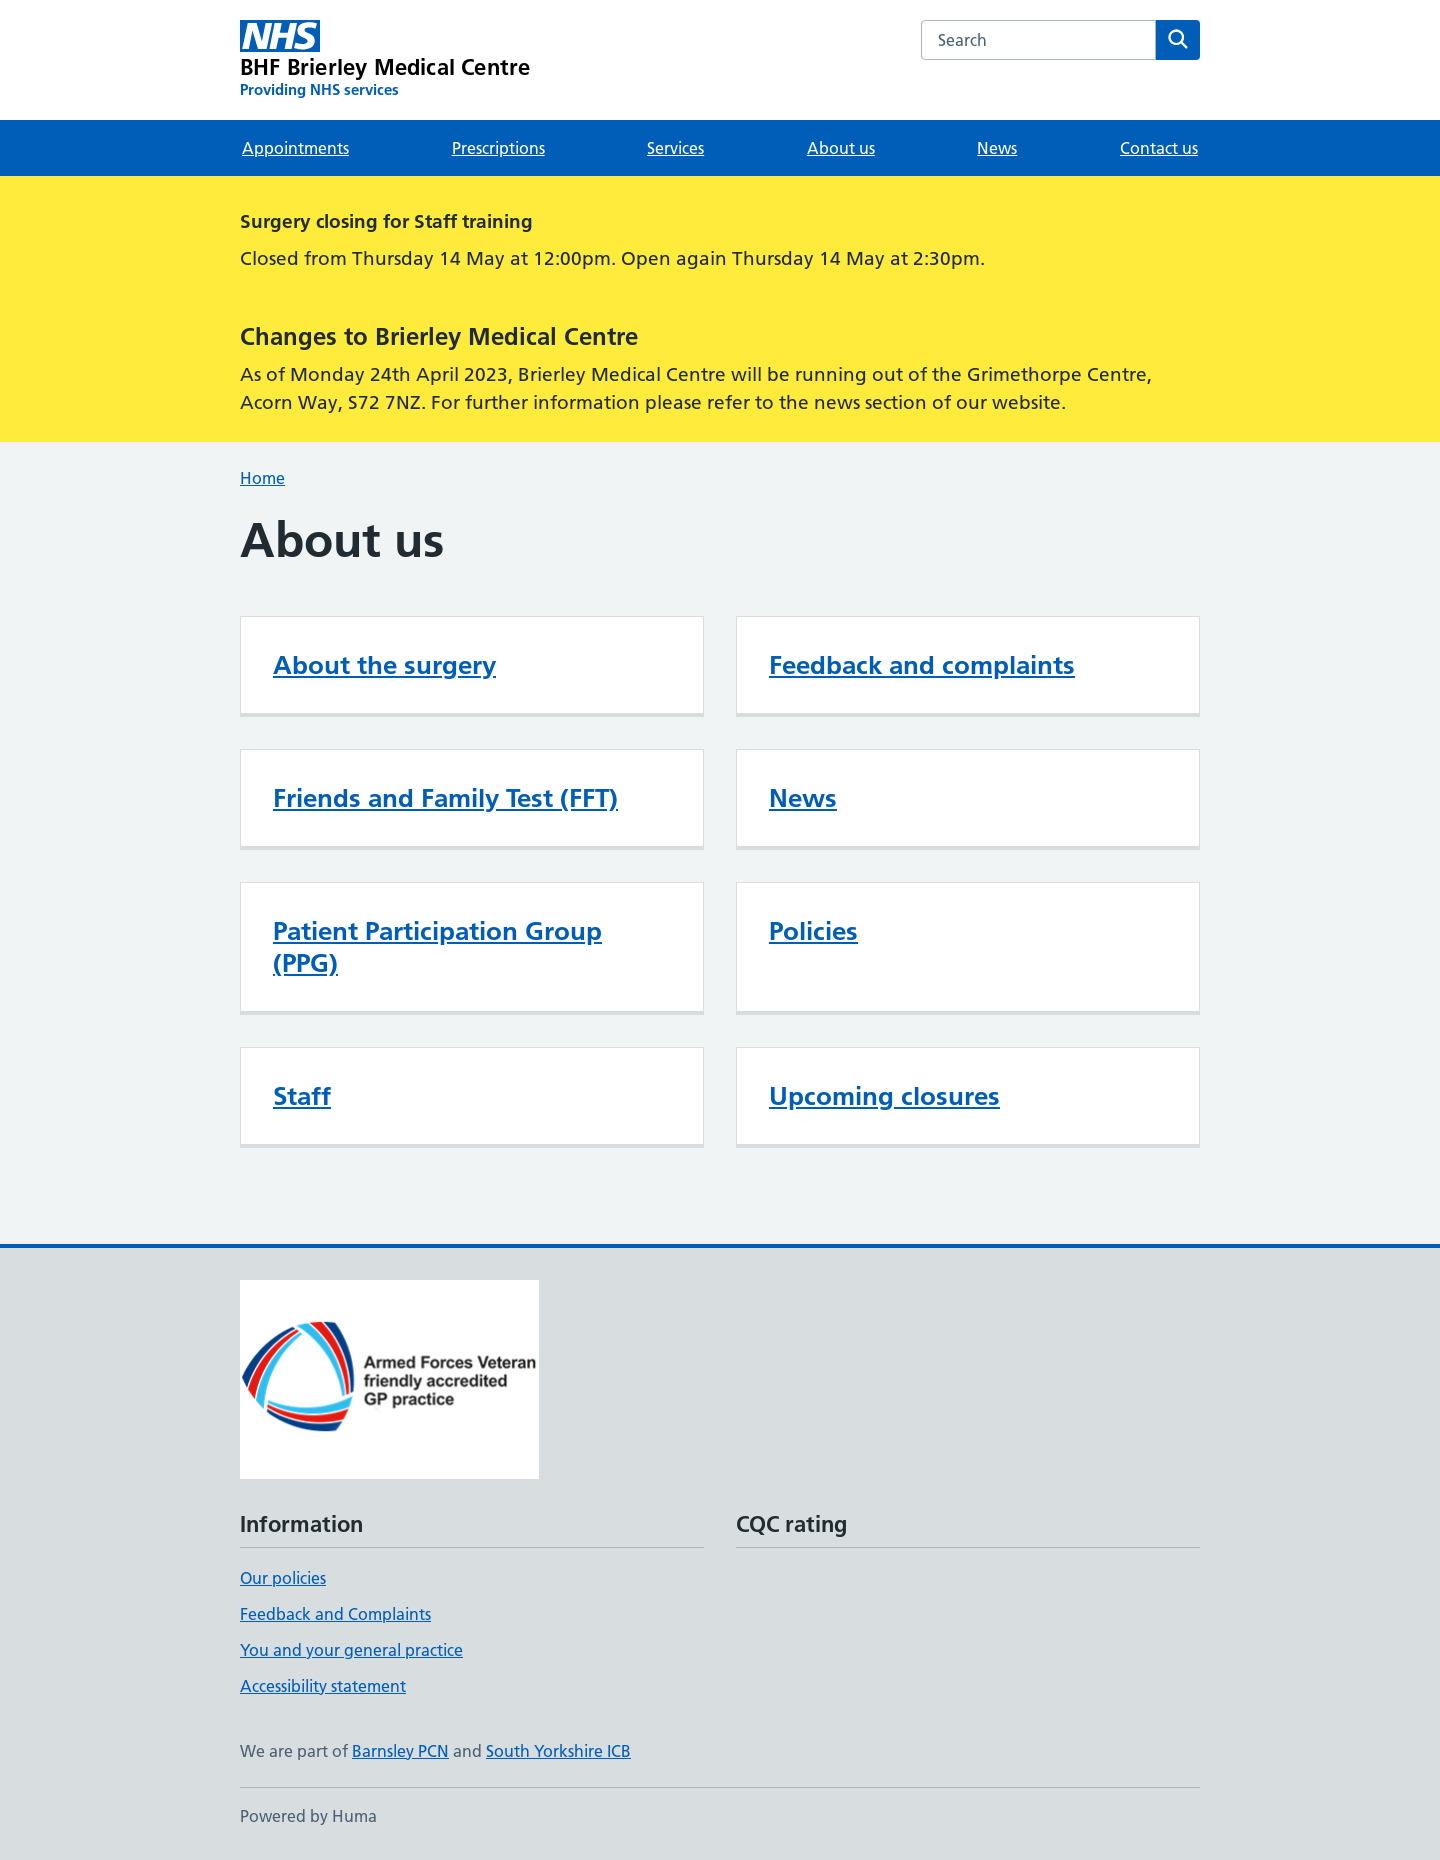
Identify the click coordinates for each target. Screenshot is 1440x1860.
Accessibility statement (323, 1686)
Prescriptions (498, 148)
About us (841, 148)
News (997, 148)
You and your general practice (351, 1650)
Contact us (1159, 148)
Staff (302, 1096)
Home (262, 478)
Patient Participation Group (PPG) (437, 947)
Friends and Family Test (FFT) (445, 798)
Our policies (283, 1578)
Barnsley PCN (400, 1751)
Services (675, 148)
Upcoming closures (884, 1096)
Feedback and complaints (922, 665)
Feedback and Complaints (335, 1614)
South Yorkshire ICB (558, 1751)
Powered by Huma (308, 1816)
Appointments (295, 148)
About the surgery (384, 665)
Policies (813, 931)
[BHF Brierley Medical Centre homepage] (385, 60)
